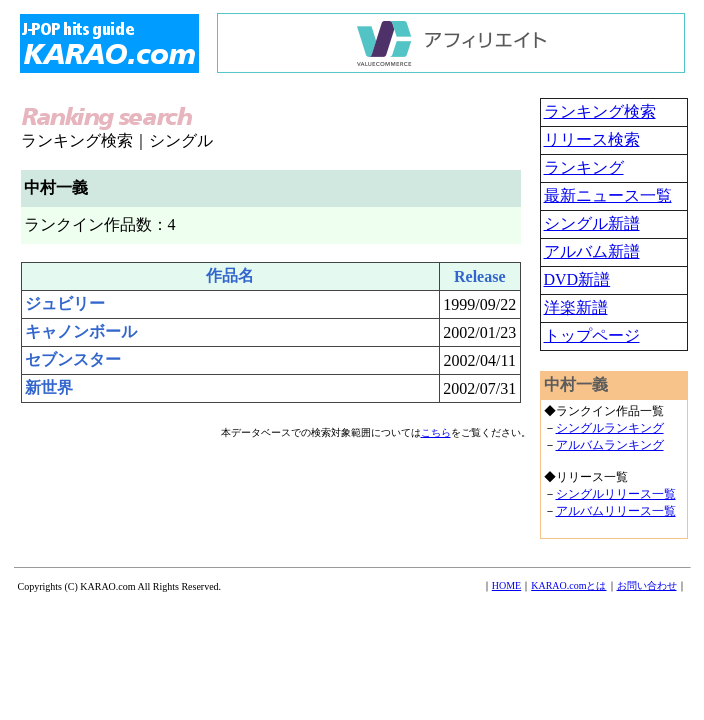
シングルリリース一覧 (616, 494)
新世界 (49, 387)
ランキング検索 (600, 111)
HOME (506, 585)
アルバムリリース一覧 (616, 511)
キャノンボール (81, 331)
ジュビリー (65, 303)
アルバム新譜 (592, 251)
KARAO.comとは (568, 585)
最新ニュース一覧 (608, 195)
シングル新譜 (592, 223)
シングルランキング (610, 428)
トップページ (592, 335)
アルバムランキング (610, 445)
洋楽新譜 (576, 307)
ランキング (584, 167)
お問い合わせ (647, 585)
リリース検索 (592, 139)
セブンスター (73, 359)
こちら (436, 432)
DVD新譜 (577, 279)
